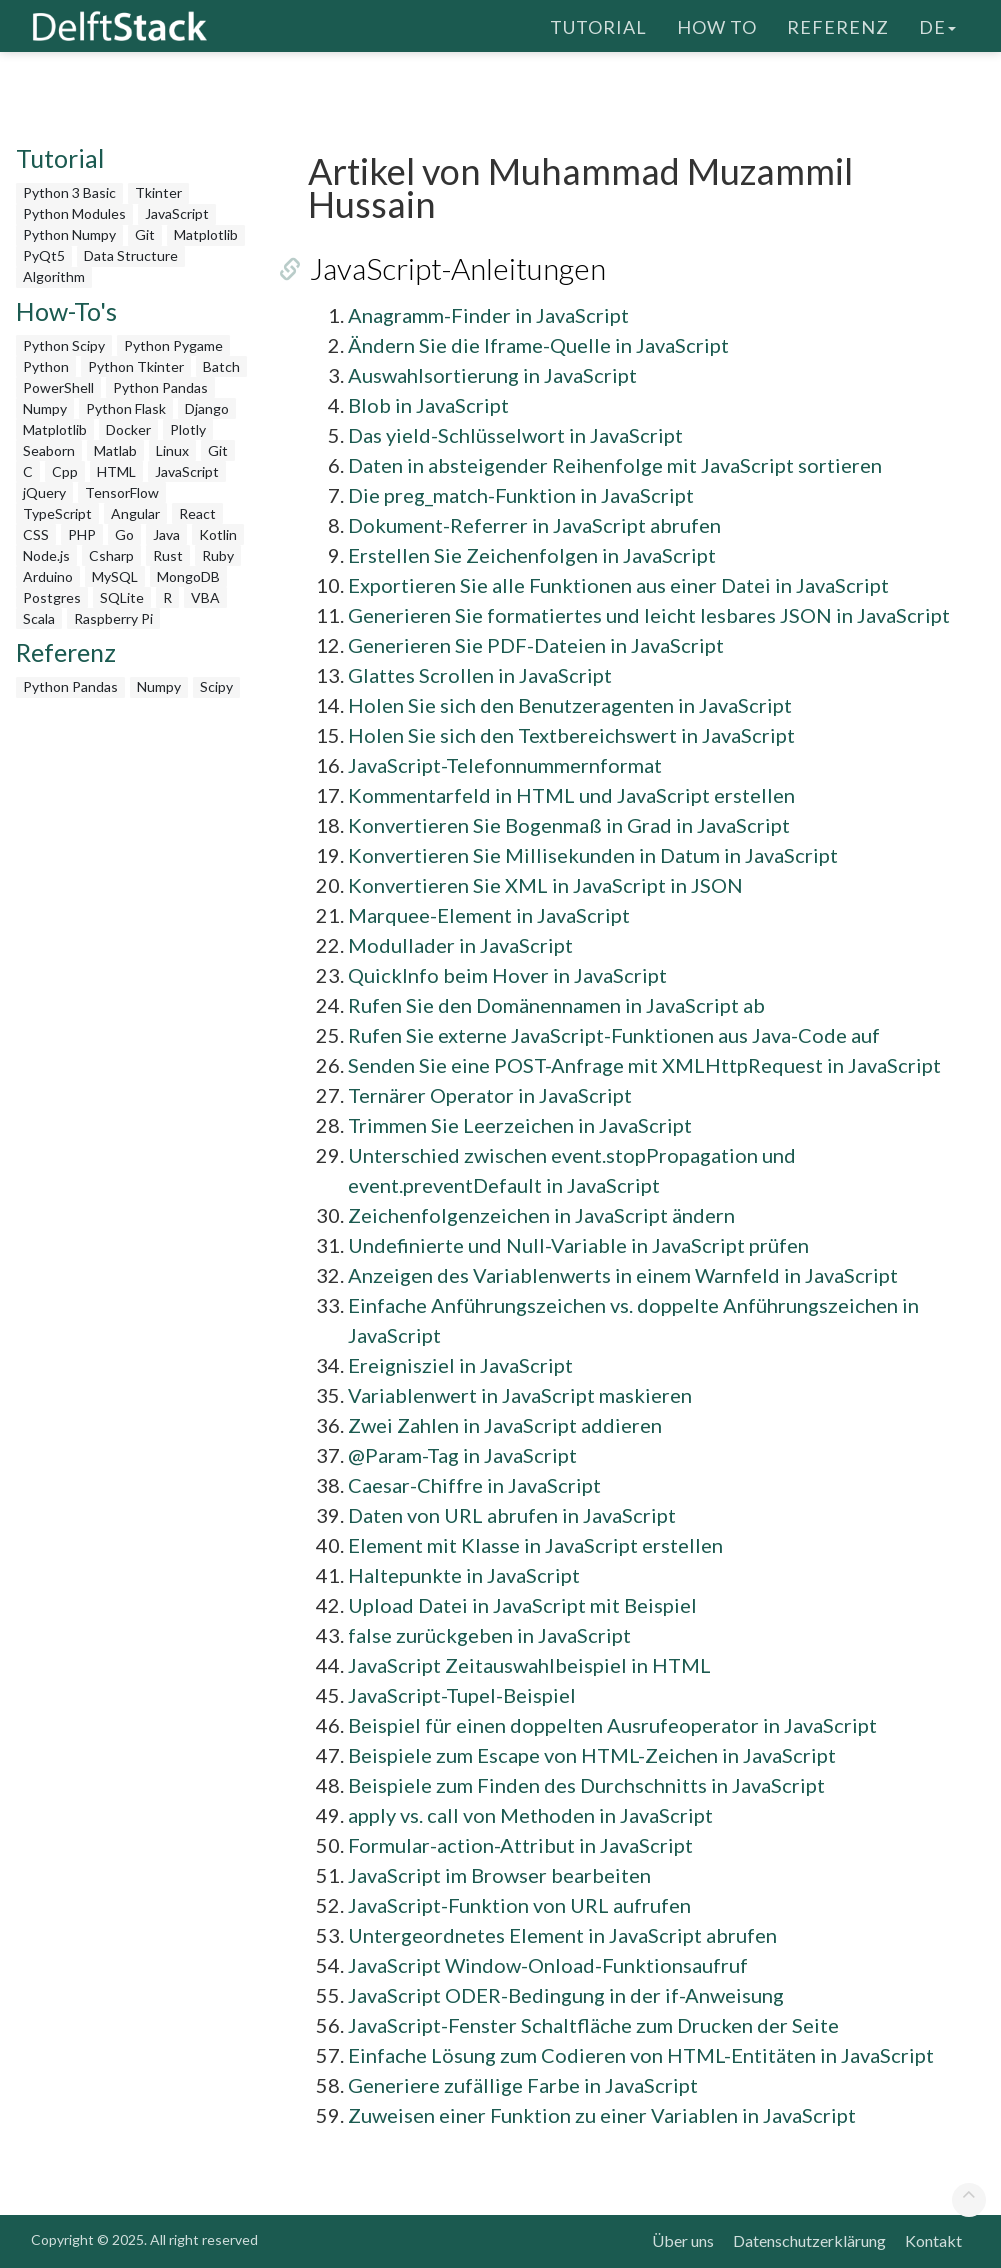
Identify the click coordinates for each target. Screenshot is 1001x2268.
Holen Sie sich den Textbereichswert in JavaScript (571, 735)
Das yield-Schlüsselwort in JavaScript (515, 435)
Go (124, 534)
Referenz (838, 25)
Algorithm (54, 276)
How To (717, 25)
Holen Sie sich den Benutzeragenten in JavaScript (570, 705)
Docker (128, 429)
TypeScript (57, 513)
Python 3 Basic (69, 192)
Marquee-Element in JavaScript (489, 915)
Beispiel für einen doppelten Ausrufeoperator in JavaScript (612, 1725)
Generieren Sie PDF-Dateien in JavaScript (536, 645)
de (937, 25)
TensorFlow (122, 492)
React (197, 513)
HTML (116, 471)
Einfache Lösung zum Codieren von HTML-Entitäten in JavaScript (641, 2055)
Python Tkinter (136, 366)
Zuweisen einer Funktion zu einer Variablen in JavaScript (602, 2115)
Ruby (218, 555)
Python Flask (126, 408)
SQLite (122, 597)
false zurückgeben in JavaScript (489, 1635)
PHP (82, 534)
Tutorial (598, 25)
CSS (36, 534)
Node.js (46, 555)
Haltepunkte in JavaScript (464, 1575)
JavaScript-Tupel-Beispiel (462, 1695)
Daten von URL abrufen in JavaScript (512, 1515)
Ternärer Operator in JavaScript (490, 1095)
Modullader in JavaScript (460, 945)
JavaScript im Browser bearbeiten (499, 1875)
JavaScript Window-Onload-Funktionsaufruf (548, 1965)
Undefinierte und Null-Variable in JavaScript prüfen (578, 1245)
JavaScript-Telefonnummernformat (505, 765)
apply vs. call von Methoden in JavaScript (530, 1815)
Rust (168, 555)
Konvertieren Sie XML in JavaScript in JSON (545, 885)
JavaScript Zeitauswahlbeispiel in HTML (529, 1665)
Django (207, 408)
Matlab (115, 450)
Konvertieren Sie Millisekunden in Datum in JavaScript (593, 855)
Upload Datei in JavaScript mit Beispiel (522, 1605)
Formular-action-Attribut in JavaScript (520, 1845)
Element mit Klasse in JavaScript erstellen (535, 1545)
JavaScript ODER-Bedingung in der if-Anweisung (566, 1995)
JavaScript (177, 213)
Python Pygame (173, 345)
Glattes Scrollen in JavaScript (480, 675)
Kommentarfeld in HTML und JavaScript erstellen (571, 795)
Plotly (188, 429)
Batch (221, 366)
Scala (39, 618)
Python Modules (74, 213)
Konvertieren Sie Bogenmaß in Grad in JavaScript (569, 825)
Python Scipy (64, 345)
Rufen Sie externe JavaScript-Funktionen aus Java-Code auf (614, 1035)
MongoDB (188, 576)
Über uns (683, 2240)
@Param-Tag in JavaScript (462, 1455)
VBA (205, 597)
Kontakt (933, 2240)
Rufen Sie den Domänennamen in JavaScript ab (556, 1005)
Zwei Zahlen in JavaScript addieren (505, 1425)
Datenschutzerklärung (809, 2240)
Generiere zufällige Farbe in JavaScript (523, 2085)
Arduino (48, 576)
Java (166, 534)
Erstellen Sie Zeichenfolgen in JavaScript (532, 555)
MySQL (115, 576)
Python (46, 366)
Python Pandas (160, 387)
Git (145, 234)
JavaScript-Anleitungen (456, 268)
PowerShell (58, 387)
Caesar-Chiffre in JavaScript (474, 1485)
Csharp (111, 555)
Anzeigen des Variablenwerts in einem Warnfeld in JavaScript (623, 1275)
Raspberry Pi (113, 618)
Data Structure (131, 255)
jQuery (44, 492)
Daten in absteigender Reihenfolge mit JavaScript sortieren (615, 465)
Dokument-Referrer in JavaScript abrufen (534, 525)
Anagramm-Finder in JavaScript (488, 315)
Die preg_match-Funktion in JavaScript (521, 495)
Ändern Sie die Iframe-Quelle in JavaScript (538, 345)
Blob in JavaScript (428, 405)
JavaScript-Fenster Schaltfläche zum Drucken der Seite (593, 2025)
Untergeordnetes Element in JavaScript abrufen (562, 1935)
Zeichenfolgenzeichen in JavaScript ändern (541, 1215)
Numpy (45, 408)
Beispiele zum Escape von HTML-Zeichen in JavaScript (592, 1755)
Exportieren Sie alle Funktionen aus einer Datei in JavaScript (618, 585)
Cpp (65, 471)
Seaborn (49, 450)
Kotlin (218, 534)
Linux (172, 450)
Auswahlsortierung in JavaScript (492, 375)
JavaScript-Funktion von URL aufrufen (519, 1905)
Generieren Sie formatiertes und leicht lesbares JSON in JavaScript (649, 615)
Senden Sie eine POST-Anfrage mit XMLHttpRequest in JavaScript (644, 1065)
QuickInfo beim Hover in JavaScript (507, 975)
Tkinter (158, 192)
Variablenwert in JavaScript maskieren (520, 1395)
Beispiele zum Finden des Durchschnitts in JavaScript (586, 1785)
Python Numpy (69, 234)
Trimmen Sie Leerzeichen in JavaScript (520, 1125)
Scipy (216, 686)
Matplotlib (206, 234)
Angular (135, 513)
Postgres (52, 597)
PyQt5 (44, 255)
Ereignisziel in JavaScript (460, 1365)
